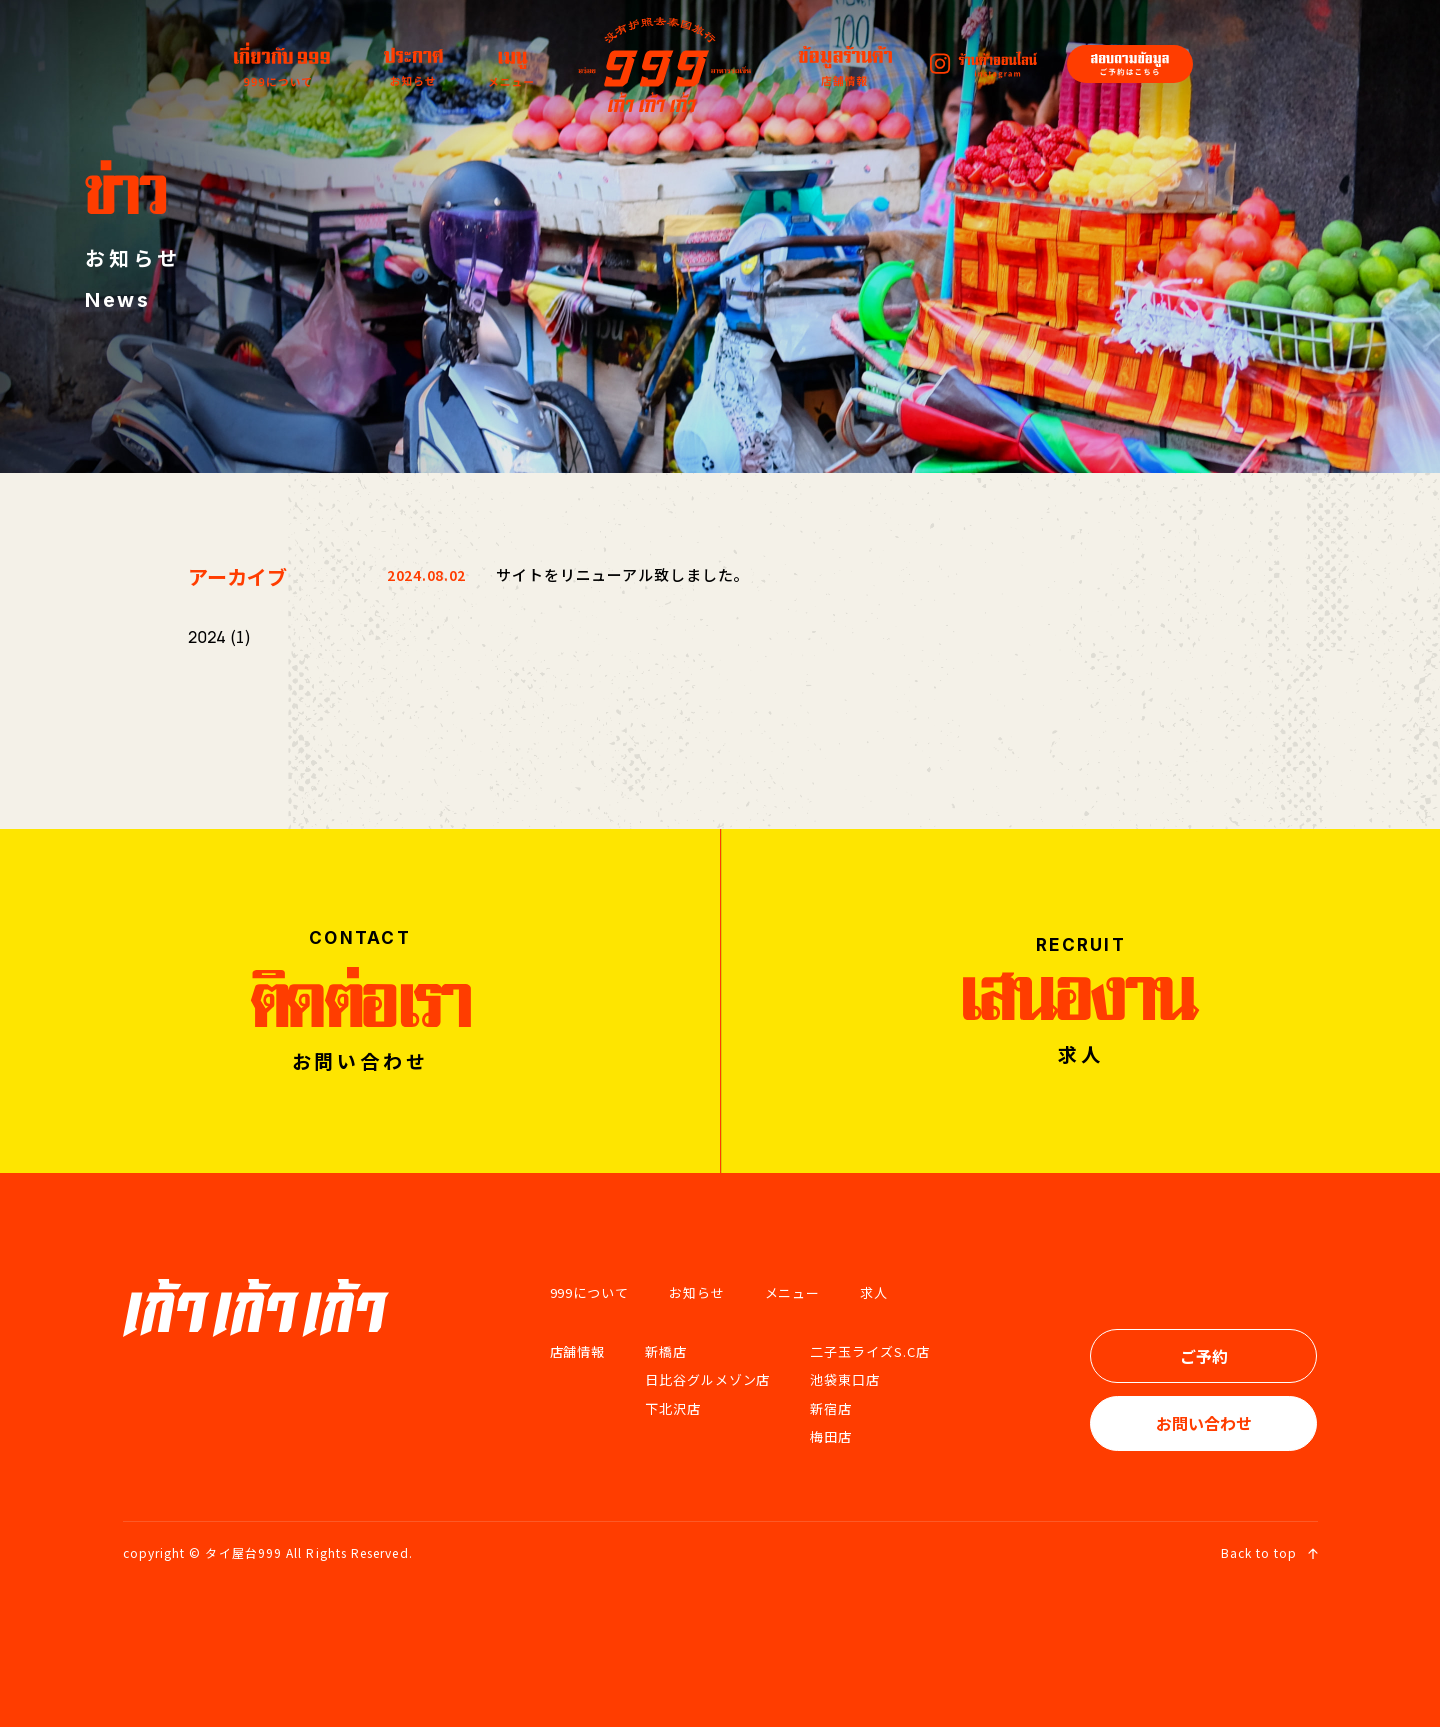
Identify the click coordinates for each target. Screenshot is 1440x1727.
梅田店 (831, 1436)
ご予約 (1204, 1356)
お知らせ (697, 1292)
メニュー (793, 1292)
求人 (874, 1292)
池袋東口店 (845, 1379)
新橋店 (666, 1351)
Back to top (1269, 1552)
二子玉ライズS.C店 (869, 1351)
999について (589, 1292)
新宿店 (831, 1408)
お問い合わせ (1204, 1423)
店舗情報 (578, 1351)
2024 (207, 637)
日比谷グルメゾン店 (707, 1379)
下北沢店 (673, 1408)
